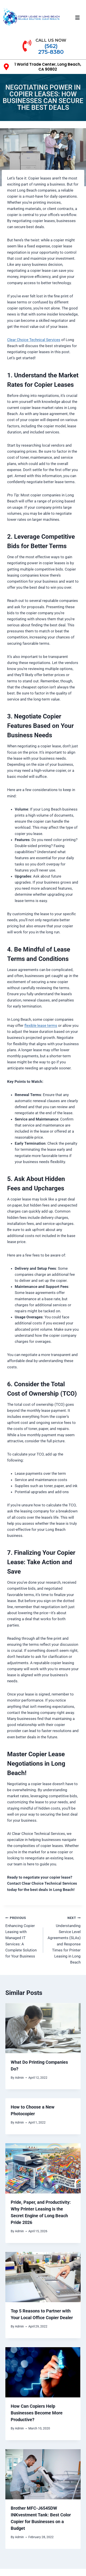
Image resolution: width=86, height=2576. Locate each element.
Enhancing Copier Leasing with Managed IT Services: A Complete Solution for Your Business (22, 1936)
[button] (77, 17)
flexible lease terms (40, 1025)
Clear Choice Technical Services (33, 339)
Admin (19, 2077)
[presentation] (43, 2028)
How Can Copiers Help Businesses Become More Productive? (37, 2412)
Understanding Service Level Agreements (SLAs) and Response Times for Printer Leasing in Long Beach (64, 1939)
